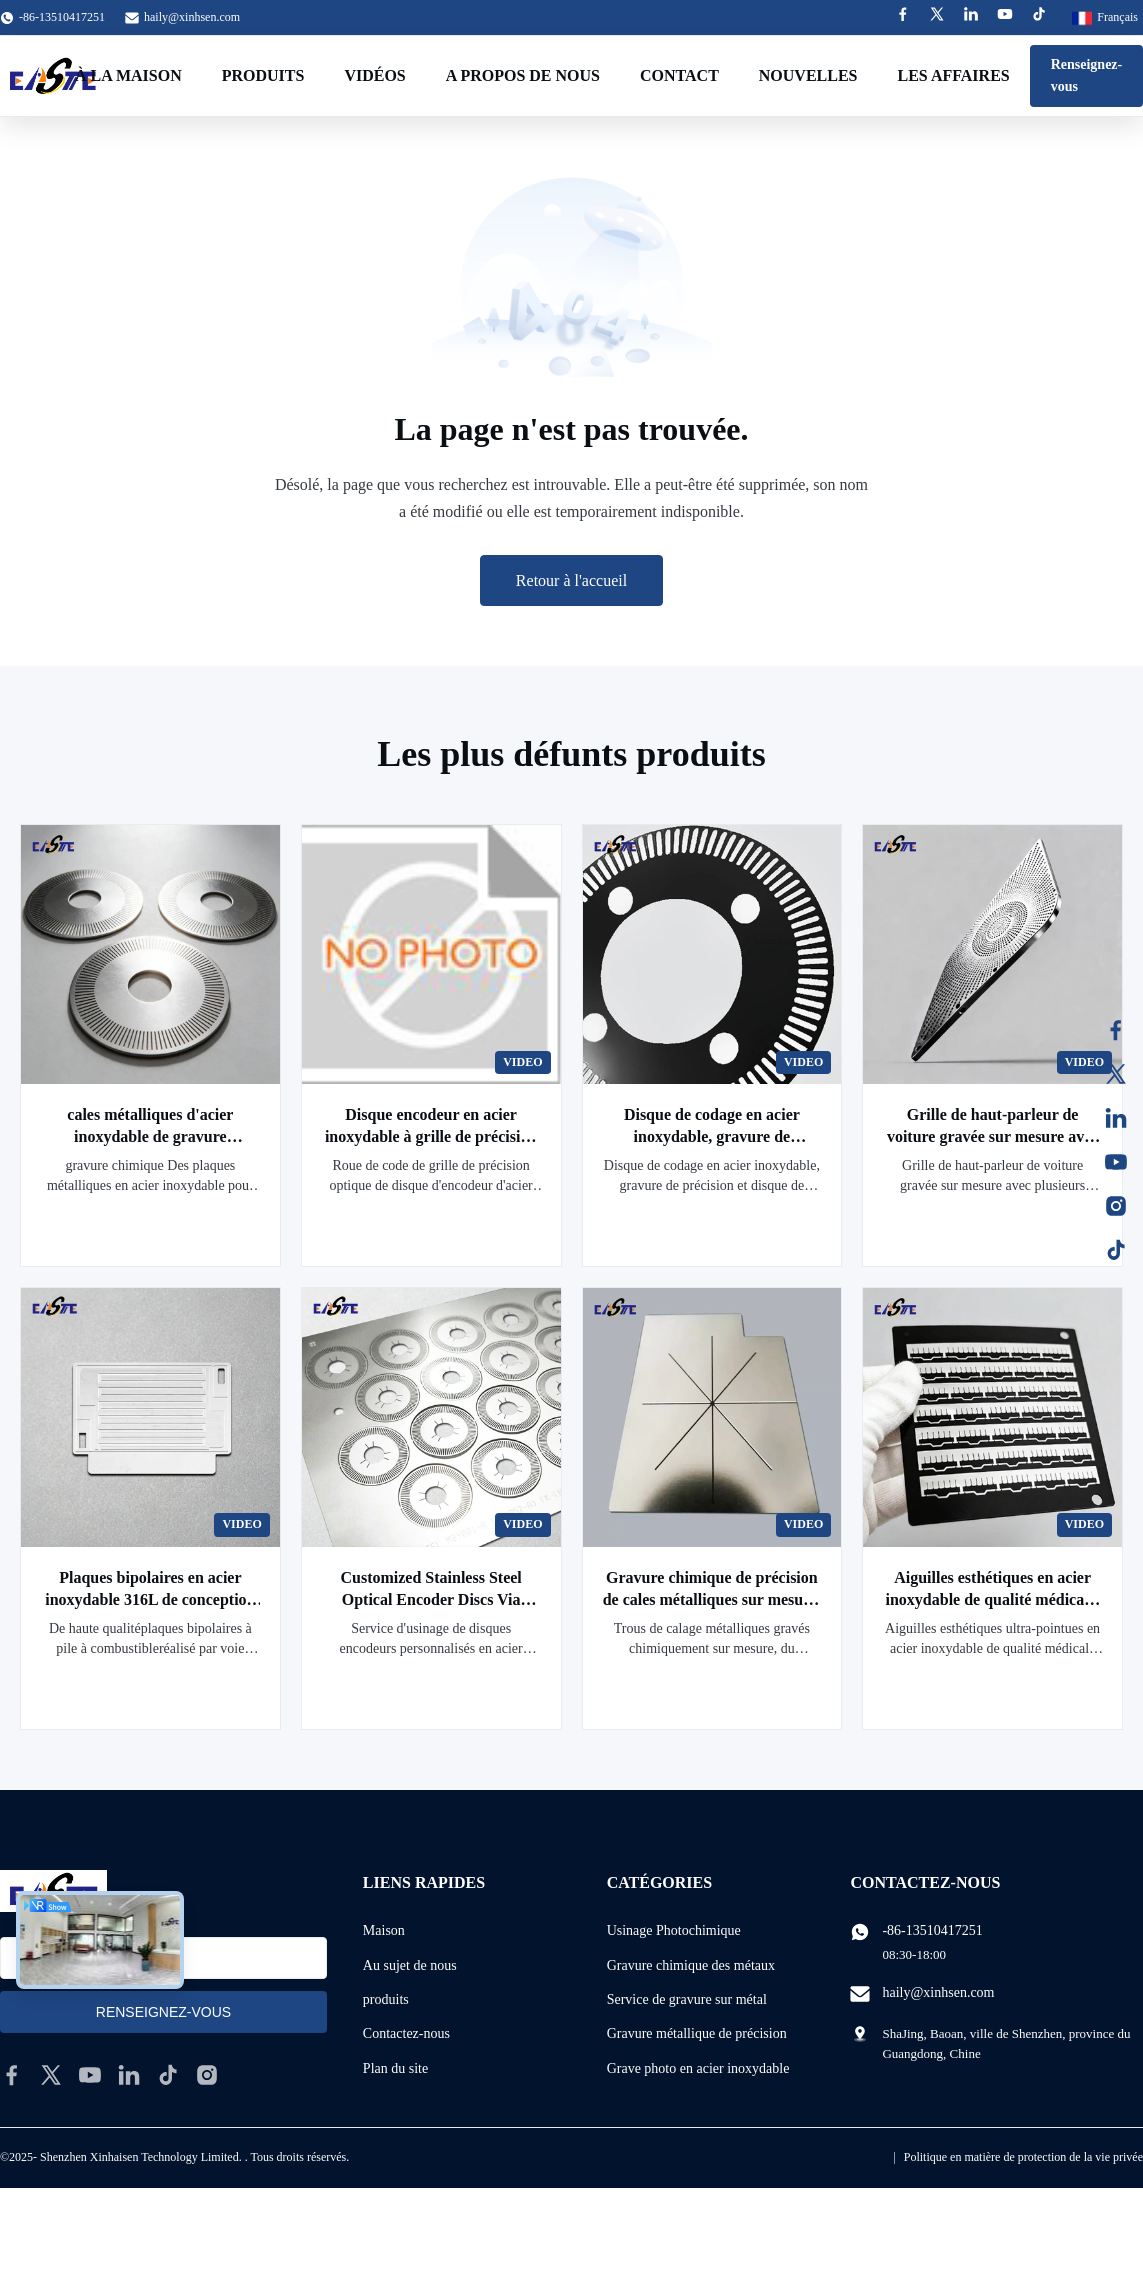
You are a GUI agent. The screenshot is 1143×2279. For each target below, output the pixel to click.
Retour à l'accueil (571, 580)
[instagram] (207, 2075)
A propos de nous (523, 75)
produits (386, 1999)
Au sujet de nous (410, 1965)
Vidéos (374, 75)
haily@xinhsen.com (192, 17)
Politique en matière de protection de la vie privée (1023, 2157)
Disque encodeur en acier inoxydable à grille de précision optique (431, 1136)
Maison (384, 1930)
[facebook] (12, 2075)
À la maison (128, 75)
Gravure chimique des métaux (691, 1965)
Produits (263, 75)
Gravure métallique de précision (697, 2033)
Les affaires (954, 75)
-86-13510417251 (932, 1930)
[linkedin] (129, 2075)
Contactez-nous (406, 2033)
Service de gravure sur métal (687, 1999)
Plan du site (395, 2068)
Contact (679, 75)
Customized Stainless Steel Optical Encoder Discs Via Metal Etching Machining (430, 1599)
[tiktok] (168, 2075)
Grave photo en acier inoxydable (698, 2068)
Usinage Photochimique (674, 1930)
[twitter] (51, 2075)
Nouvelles (808, 75)
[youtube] (90, 2075)
